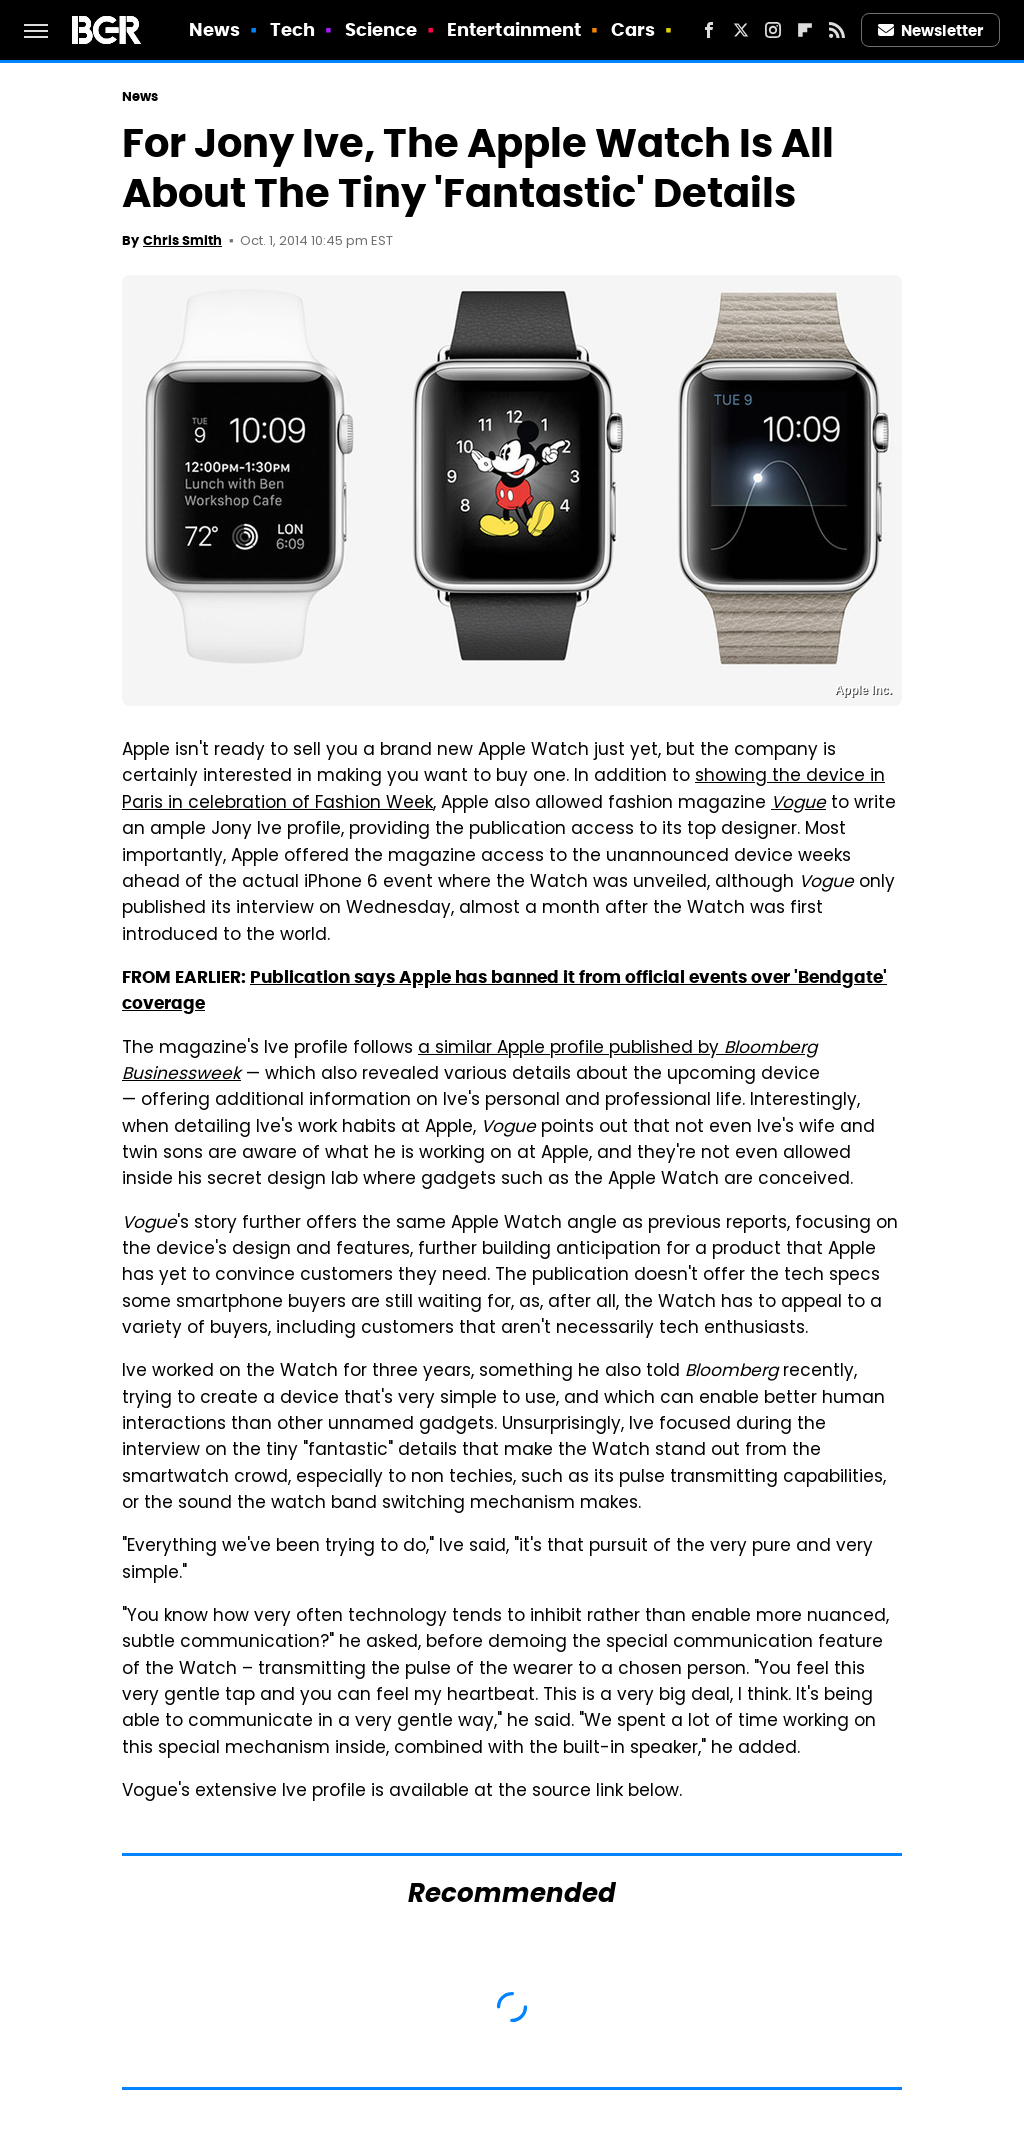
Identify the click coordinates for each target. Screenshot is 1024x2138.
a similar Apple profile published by (469, 1062)
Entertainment (514, 29)
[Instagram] (773, 30)
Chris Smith (182, 240)
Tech (292, 29)
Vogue (798, 804)
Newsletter (931, 30)
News (214, 29)
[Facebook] (709, 30)
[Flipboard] (805, 30)
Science (381, 29)
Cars (633, 29)
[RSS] (837, 30)
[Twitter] (741, 30)
